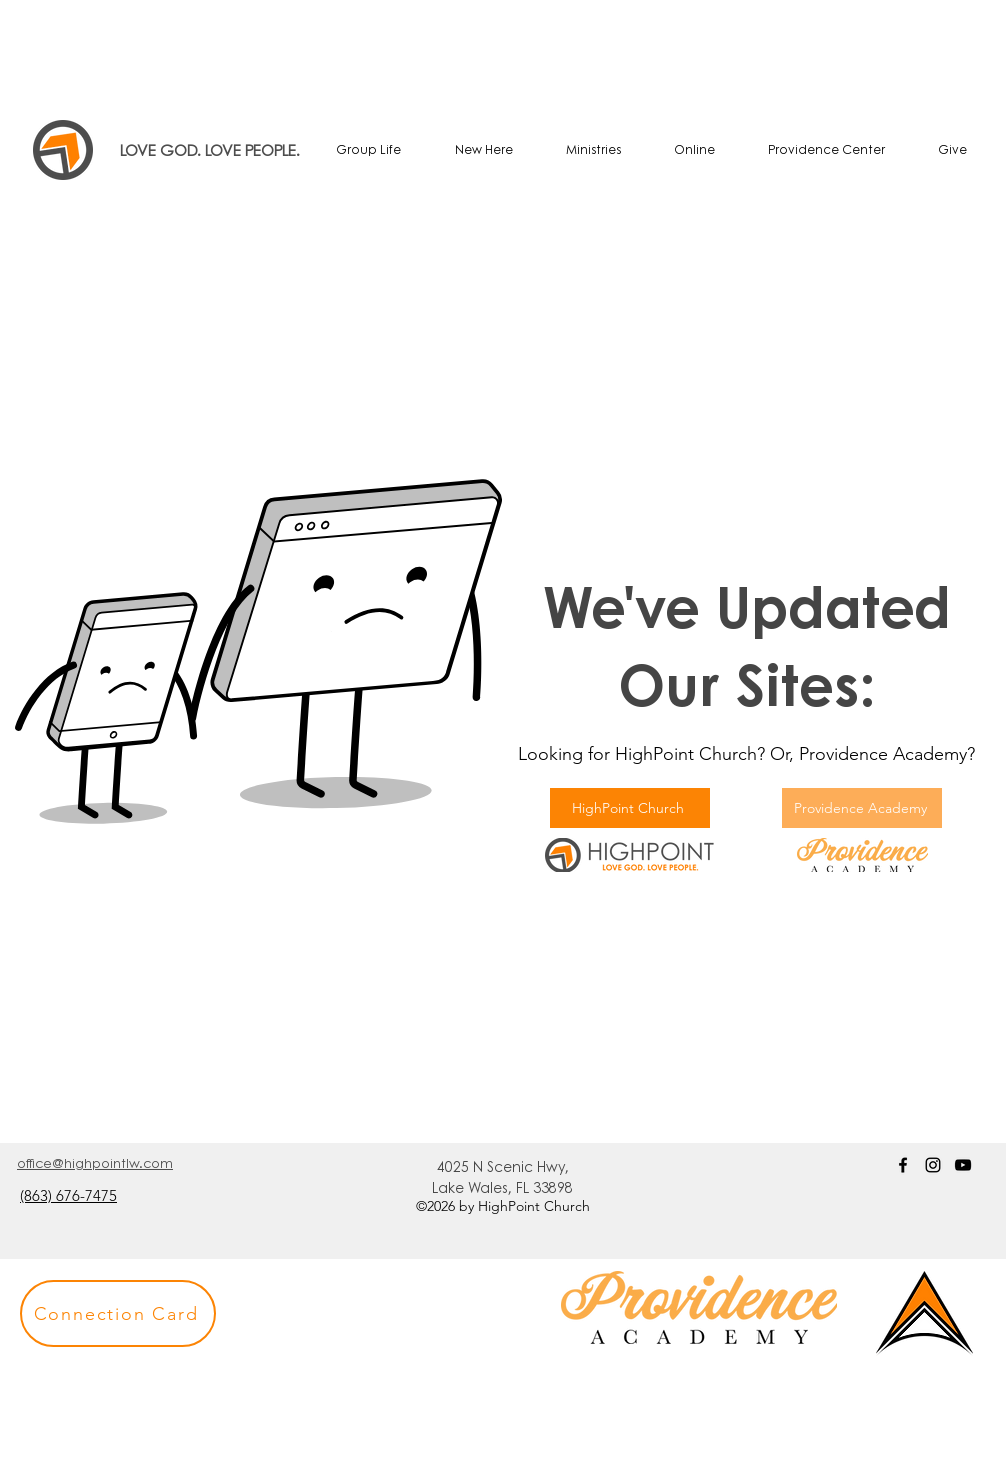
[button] (118, 1313)
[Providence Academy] (862, 808)
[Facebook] (903, 1165)
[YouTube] (963, 1165)
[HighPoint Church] (630, 808)
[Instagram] (933, 1165)
